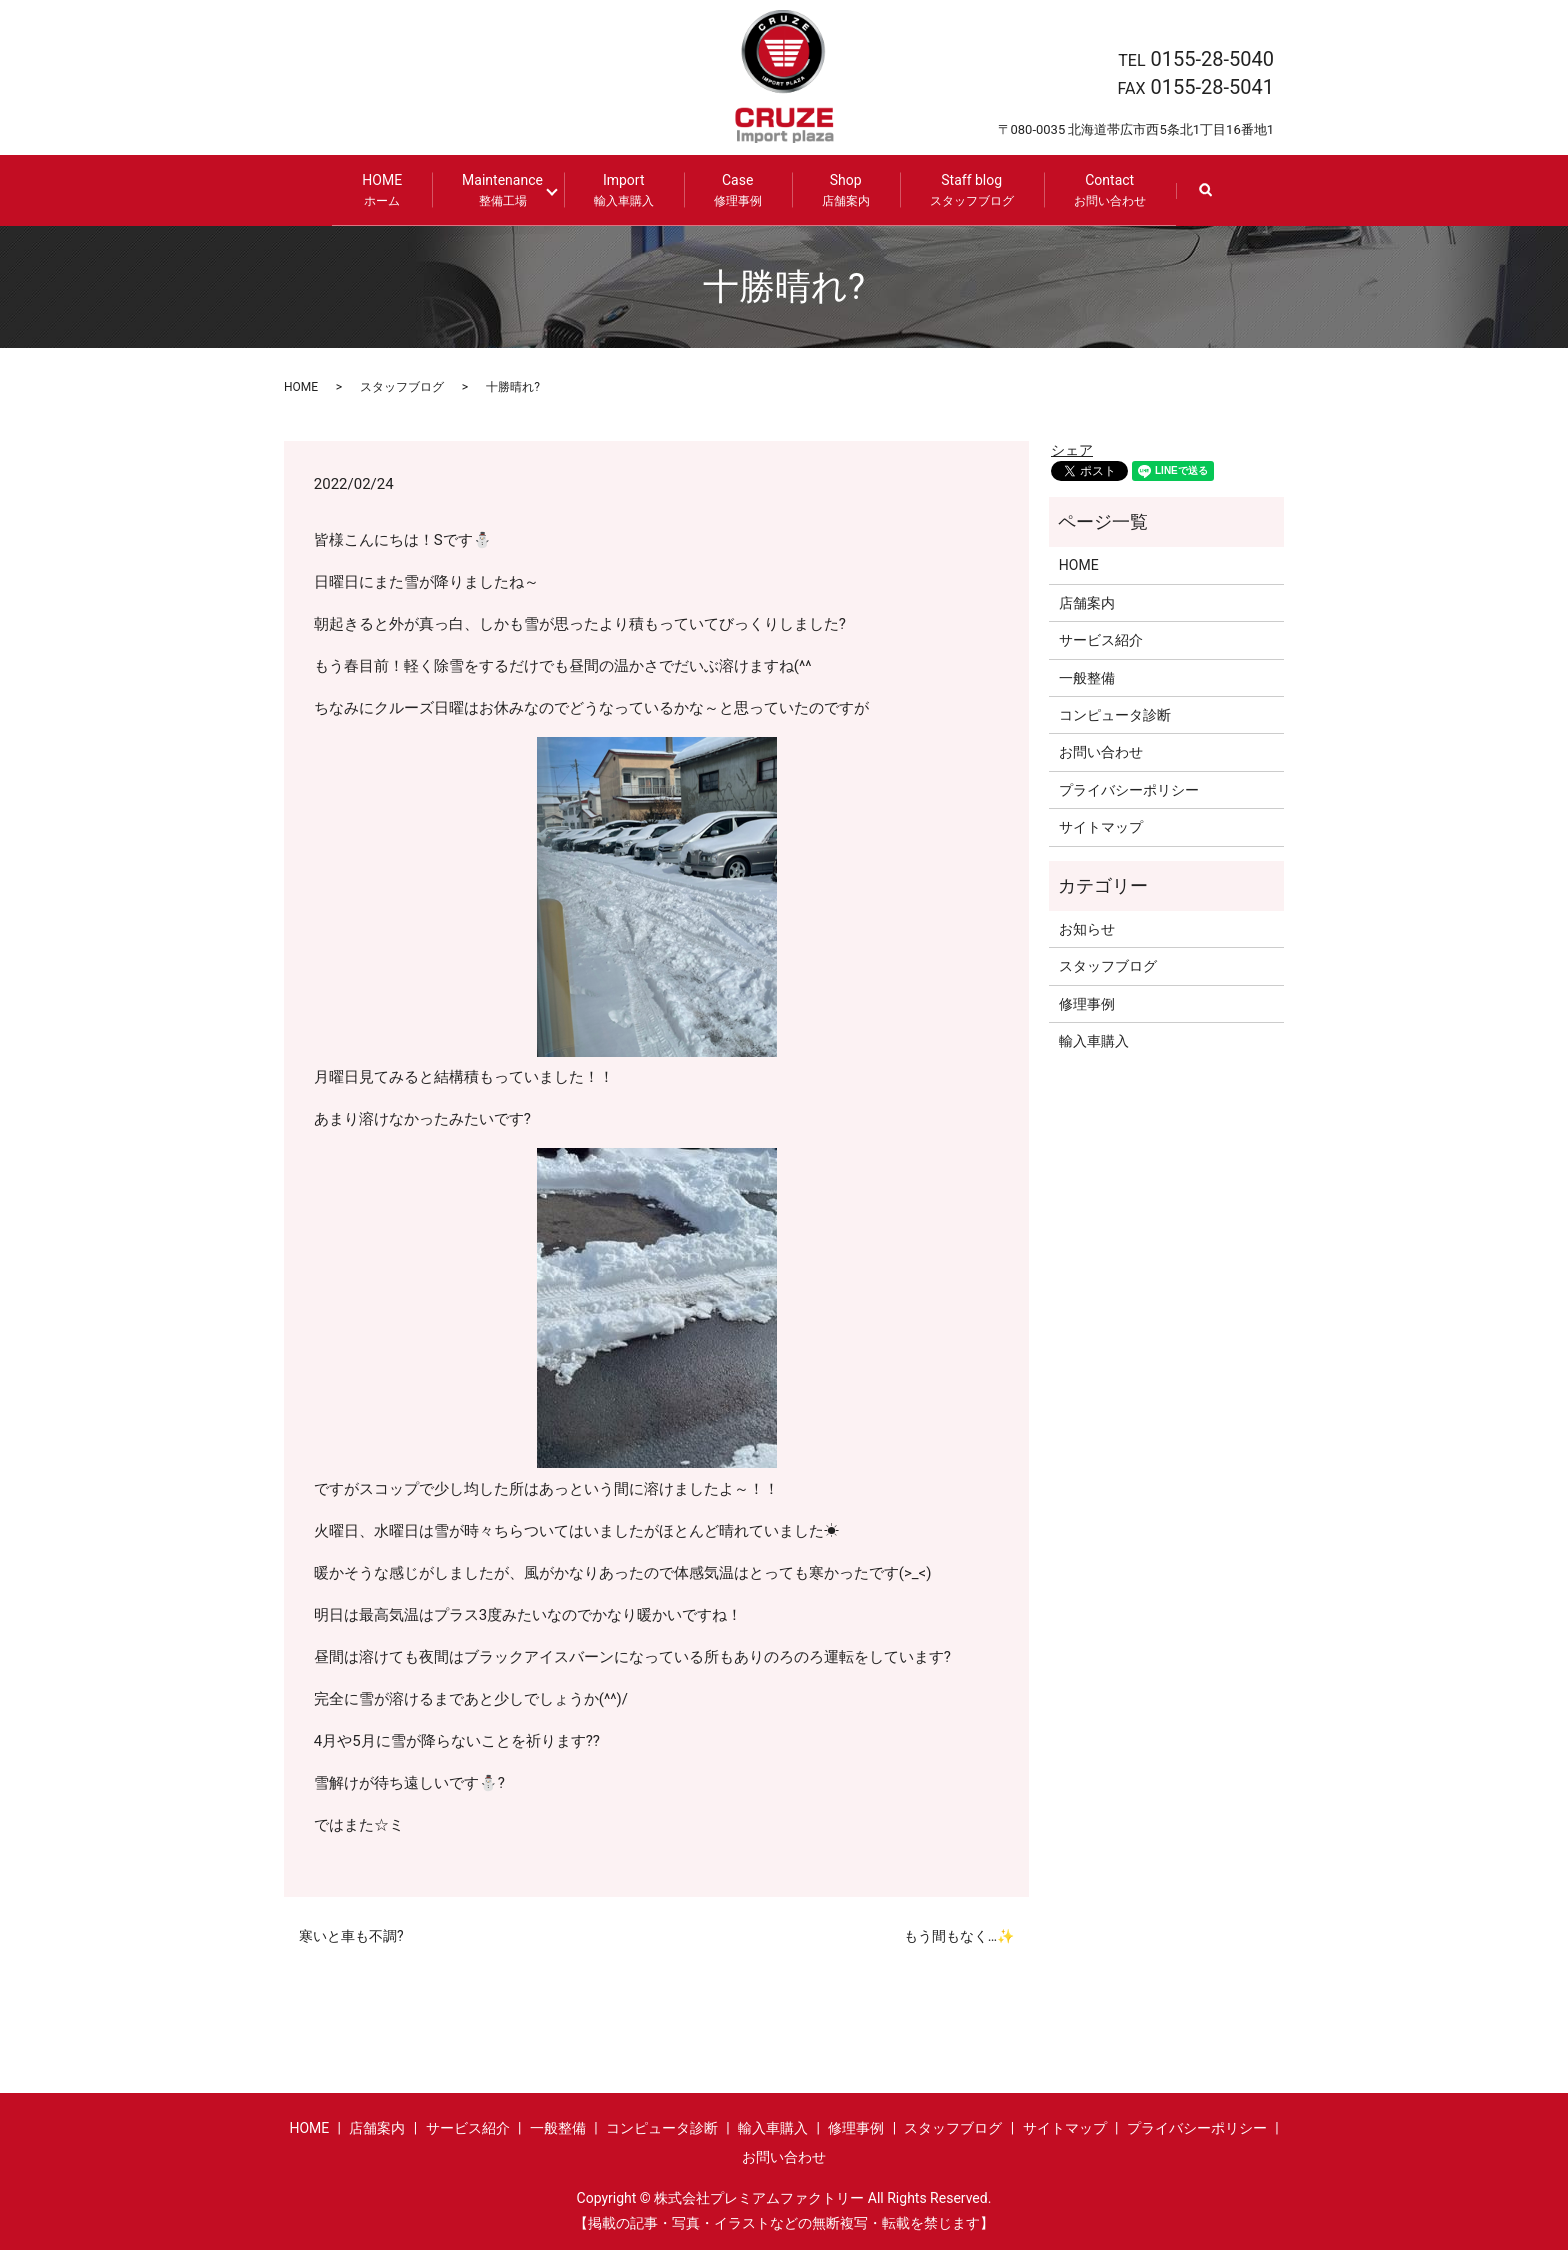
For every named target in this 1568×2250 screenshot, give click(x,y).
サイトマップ (1101, 827)
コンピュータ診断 (1115, 715)
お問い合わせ (1101, 752)
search (1217, 199)
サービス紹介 (1101, 640)
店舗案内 (1087, 603)
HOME (386, 190)
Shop (842, 190)
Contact (1106, 190)
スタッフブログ (402, 387)
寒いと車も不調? (351, 1936)
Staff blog (968, 190)
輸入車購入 (1094, 1041)
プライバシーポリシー (1129, 790)
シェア (1072, 450)
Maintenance (506, 190)
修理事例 (1087, 1004)
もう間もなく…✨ (959, 1936)
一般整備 (1087, 678)
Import (620, 190)
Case (734, 190)
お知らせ (1087, 929)
